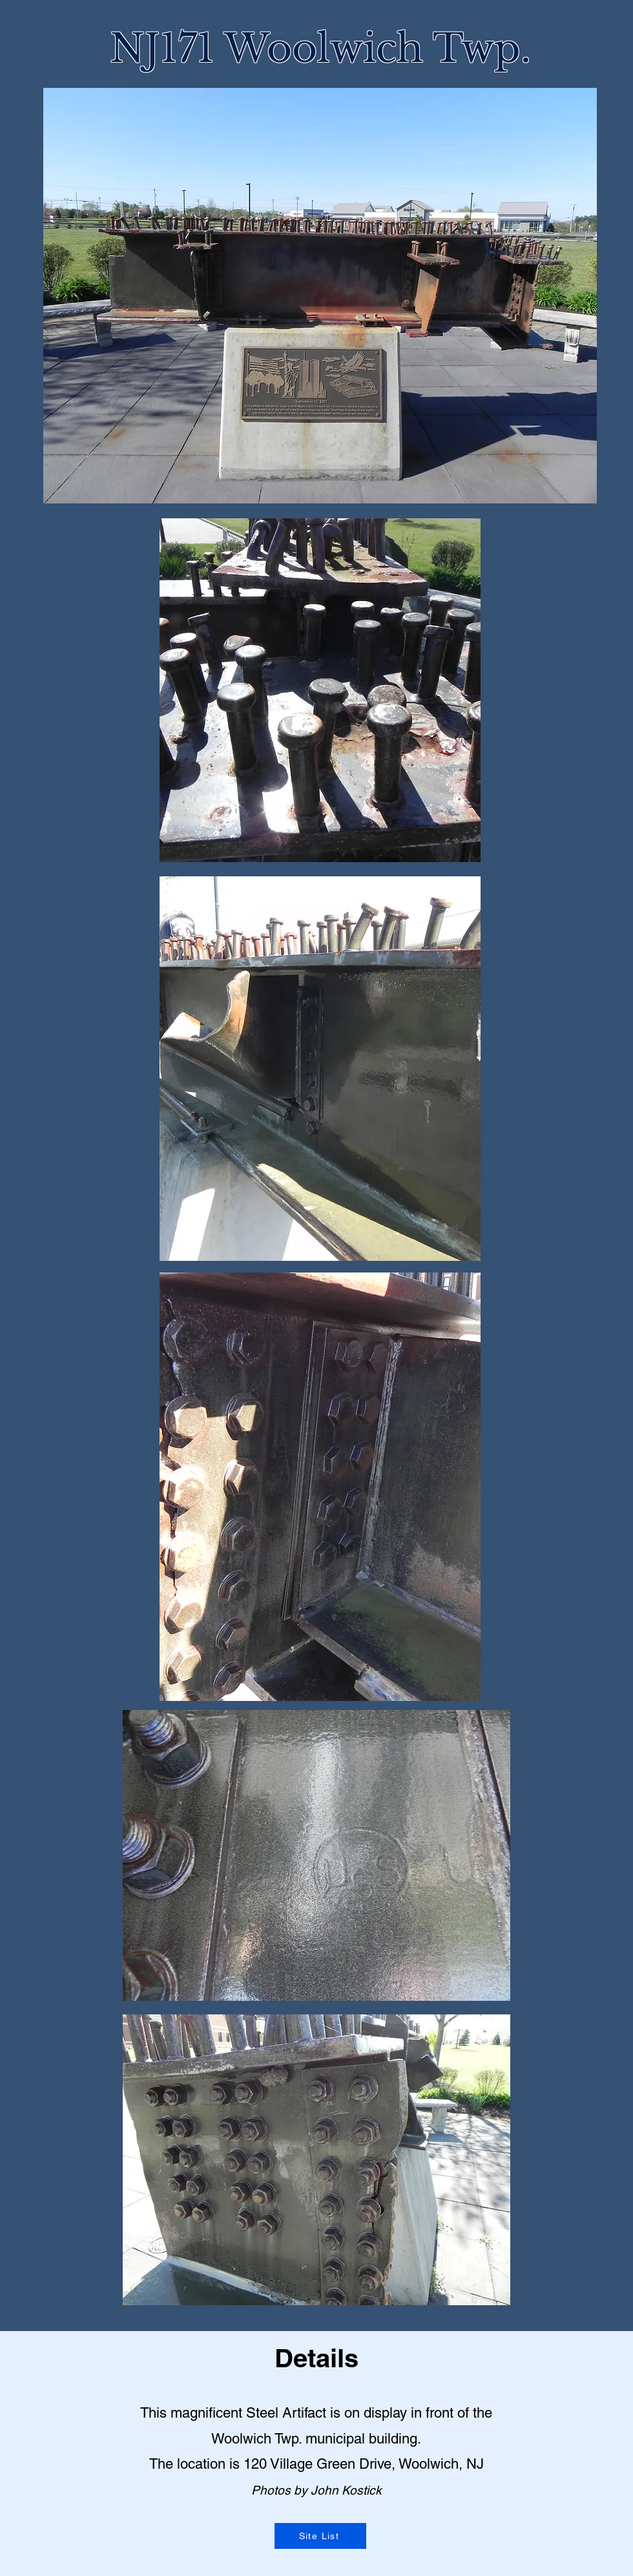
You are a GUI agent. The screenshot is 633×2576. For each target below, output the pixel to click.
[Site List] (320, 2536)
